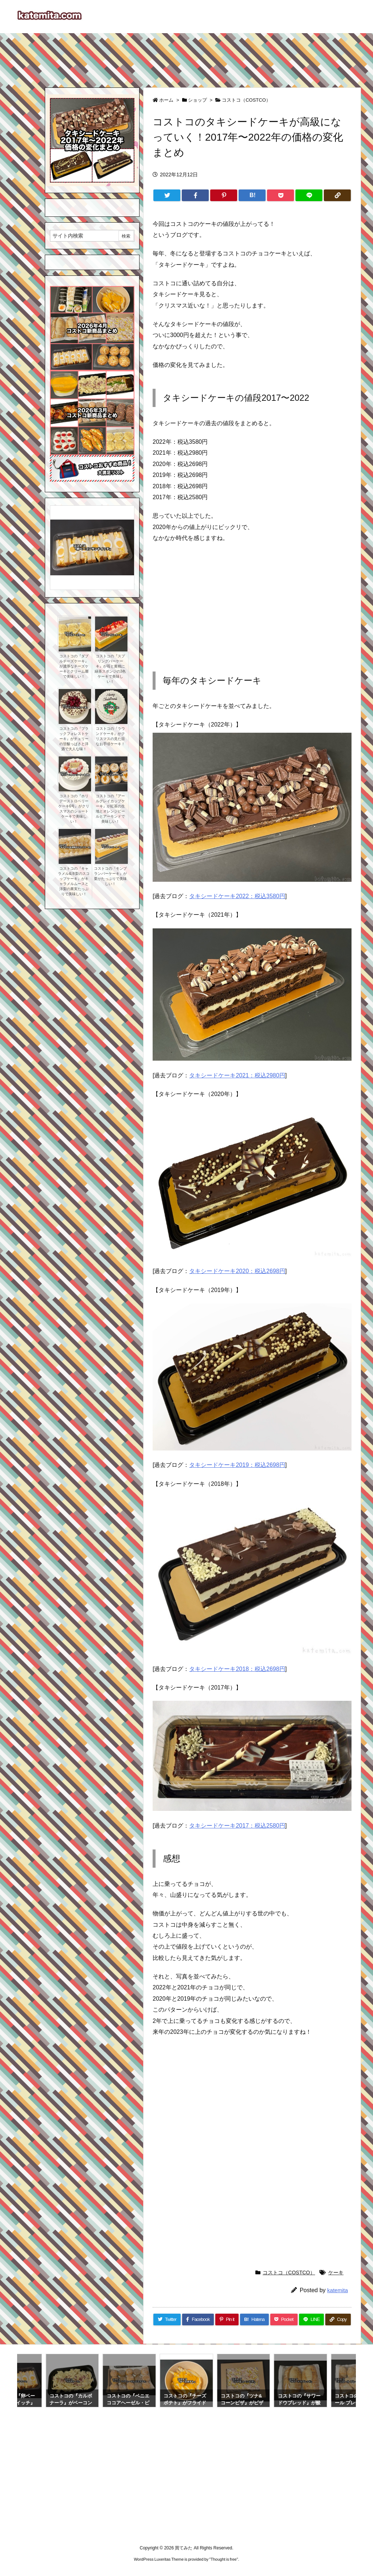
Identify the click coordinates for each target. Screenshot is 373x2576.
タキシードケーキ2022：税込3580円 (237, 896)
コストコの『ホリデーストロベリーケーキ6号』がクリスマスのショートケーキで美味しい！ (74, 808)
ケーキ (335, 2272)
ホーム (166, 100)
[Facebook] (195, 195)
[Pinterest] (223, 195)
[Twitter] (166, 195)
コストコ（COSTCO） (246, 100)
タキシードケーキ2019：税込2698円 (237, 1465)
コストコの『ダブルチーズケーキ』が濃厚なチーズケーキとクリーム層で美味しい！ (74, 666)
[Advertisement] (186, 56)
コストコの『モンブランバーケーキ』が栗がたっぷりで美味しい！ (110, 876)
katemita (337, 2290)
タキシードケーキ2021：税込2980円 (237, 1075)
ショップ (197, 100)
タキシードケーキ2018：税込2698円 (237, 1669)
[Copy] (337, 195)
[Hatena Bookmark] (252, 195)
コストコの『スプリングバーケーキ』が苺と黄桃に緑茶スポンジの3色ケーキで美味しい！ (110, 669)
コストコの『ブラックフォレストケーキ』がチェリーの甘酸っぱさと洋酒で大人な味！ (74, 739)
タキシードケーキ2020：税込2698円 (237, 1271)
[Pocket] (280, 195)
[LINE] (308, 195)
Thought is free (223, 2559)
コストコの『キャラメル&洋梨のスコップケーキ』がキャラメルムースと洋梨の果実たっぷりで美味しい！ (74, 881)
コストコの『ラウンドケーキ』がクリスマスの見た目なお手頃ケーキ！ (110, 736)
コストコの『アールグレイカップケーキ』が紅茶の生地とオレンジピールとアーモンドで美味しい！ (110, 808)
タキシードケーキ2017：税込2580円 (237, 1826)
